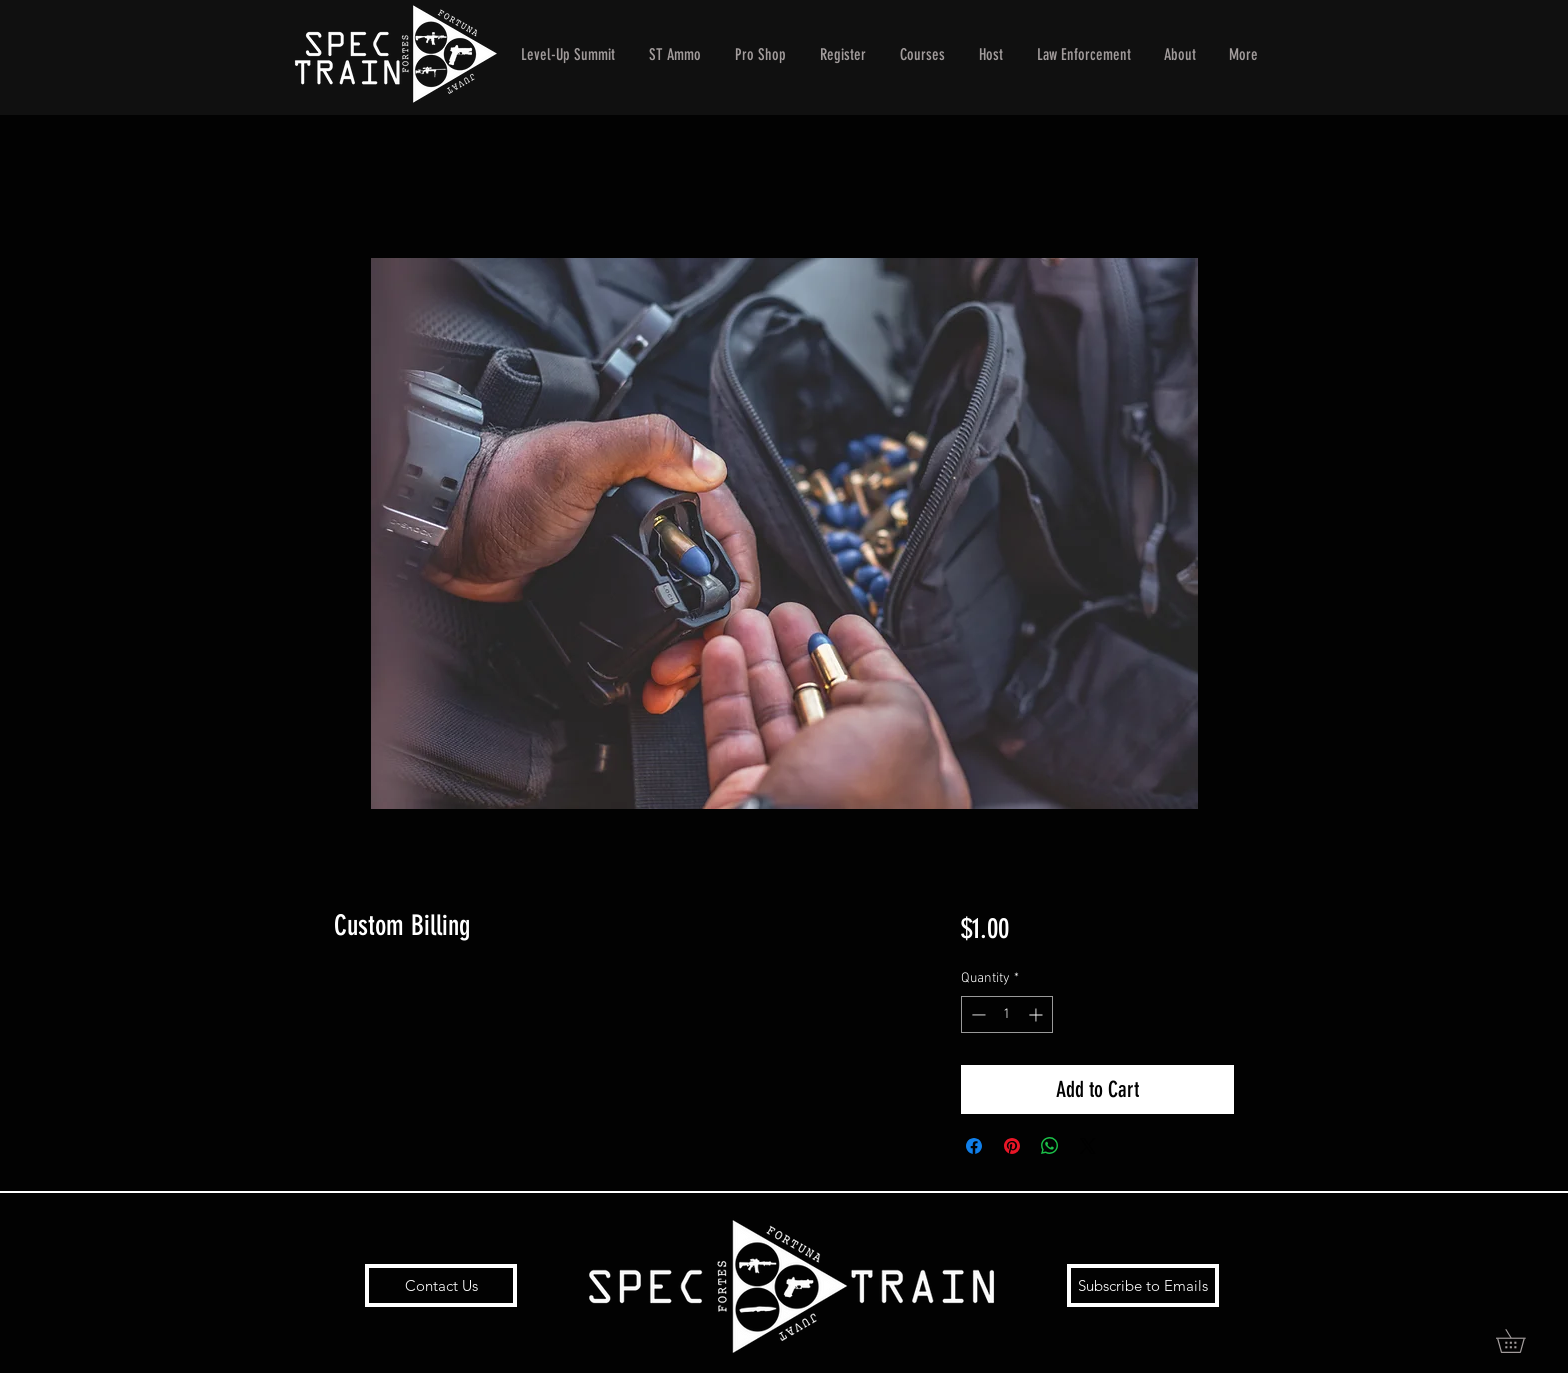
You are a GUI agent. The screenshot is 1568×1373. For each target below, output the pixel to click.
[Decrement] (976, 1014)
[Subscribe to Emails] (1143, 1285)
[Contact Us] (441, 1285)
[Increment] (1037, 1014)
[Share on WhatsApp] (1050, 1146)
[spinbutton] (1007, 1014)
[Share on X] (1088, 1146)
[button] (1522, 1341)
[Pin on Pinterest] (1012, 1146)
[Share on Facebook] (974, 1146)
